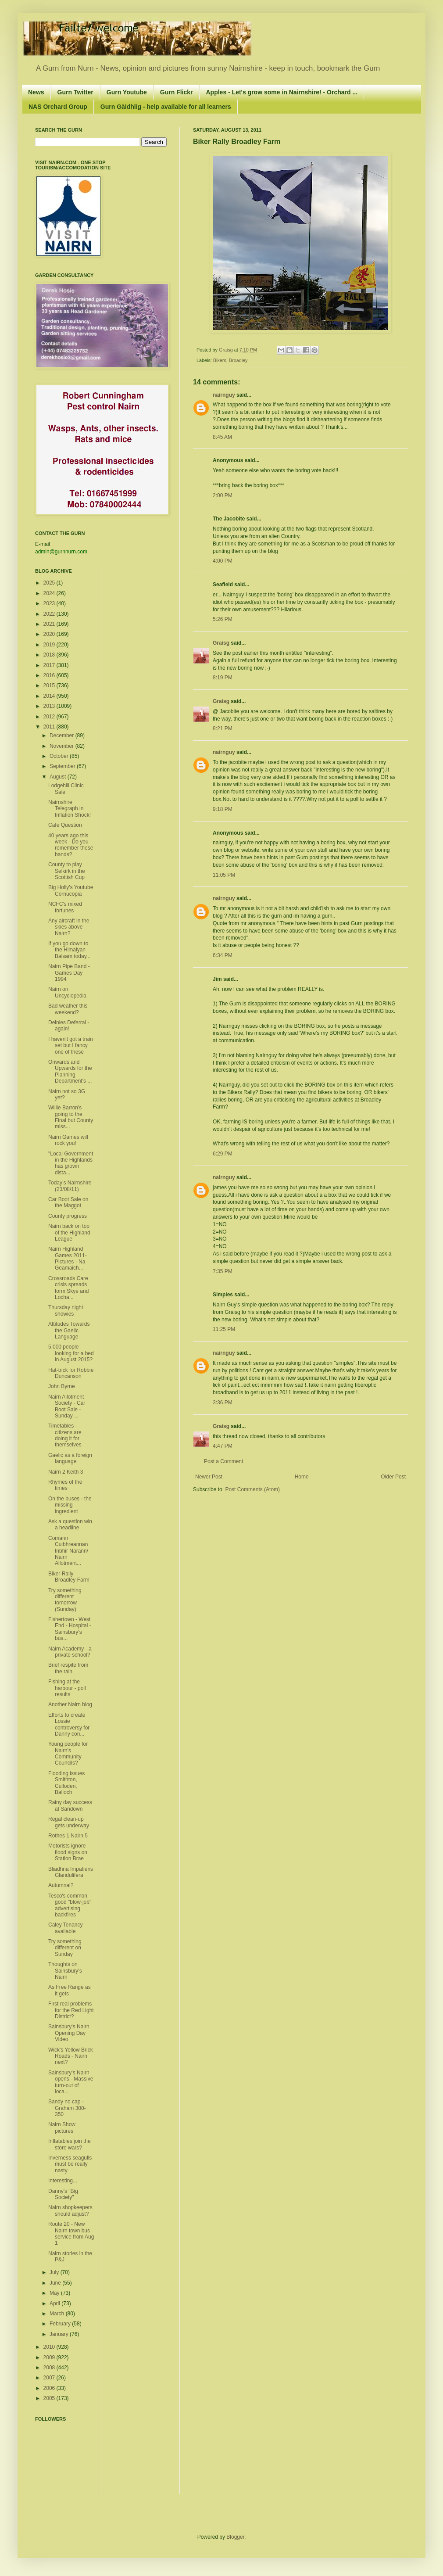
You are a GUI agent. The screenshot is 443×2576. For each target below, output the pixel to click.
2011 (50, 727)
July (55, 2272)
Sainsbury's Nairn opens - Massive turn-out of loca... (70, 2082)
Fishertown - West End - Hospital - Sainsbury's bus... (69, 1628)
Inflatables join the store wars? (69, 2144)
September (63, 766)
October (60, 756)
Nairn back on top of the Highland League (69, 1232)
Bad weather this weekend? (67, 1009)
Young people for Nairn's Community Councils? (68, 1753)
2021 (50, 624)
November (62, 746)
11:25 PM (224, 1329)
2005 (50, 2398)
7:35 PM (222, 1271)
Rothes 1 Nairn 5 (68, 1836)
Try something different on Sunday (65, 1947)
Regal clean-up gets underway (68, 1822)
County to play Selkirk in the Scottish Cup (66, 870)
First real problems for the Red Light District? (71, 2010)
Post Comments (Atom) (252, 1489)
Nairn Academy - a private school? (70, 1652)
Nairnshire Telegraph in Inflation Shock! (69, 808)
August (59, 777)
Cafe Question (65, 825)
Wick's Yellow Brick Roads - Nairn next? (70, 2056)
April (55, 2303)
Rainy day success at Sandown (70, 1805)
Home (302, 1477)
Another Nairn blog (70, 1704)
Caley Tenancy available (65, 1928)
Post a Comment (223, 1461)
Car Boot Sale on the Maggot (68, 1202)
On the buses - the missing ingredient (70, 1505)
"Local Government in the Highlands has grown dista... (70, 1163)
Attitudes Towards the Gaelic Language (69, 1330)
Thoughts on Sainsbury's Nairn (65, 1970)
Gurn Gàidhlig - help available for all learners (165, 106)
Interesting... (62, 2181)
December (62, 735)
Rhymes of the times (65, 1485)
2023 (50, 603)
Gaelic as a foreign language (70, 1458)
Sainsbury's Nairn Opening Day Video (68, 2032)
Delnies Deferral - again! (68, 1025)
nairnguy (224, 395)
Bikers (219, 360)
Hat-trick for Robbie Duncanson (70, 1373)
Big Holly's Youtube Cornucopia (70, 890)
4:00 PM (222, 561)
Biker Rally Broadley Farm (68, 1577)
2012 (50, 717)
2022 (50, 614)
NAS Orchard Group (58, 106)
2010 (50, 2347)
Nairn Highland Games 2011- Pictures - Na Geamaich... (67, 1258)
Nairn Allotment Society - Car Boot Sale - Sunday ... (66, 1406)
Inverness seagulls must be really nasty (70, 2164)
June (56, 2283)
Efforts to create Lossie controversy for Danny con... (68, 1724)
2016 (50, 675)
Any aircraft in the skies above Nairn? (68, 927)
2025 (50, 583)
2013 (50, 706)
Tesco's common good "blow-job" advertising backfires (69, 1905)
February (61, 2324)
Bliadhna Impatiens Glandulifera (70, 1872)
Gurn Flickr (176, 92)
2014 (50, 696)
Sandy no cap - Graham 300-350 (67, 2108)
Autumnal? (60, 1885)
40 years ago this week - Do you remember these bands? (70, 844)
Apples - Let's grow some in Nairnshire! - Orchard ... (282, 92)
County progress (67, 1216)
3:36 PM (222, 1402)
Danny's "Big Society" (63, 2194)
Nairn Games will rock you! (68, 1140)
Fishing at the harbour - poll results (67, 1688)
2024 (50, 593)
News (36, 92)
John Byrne (61, 1386)
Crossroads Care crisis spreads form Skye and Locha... (68, 1287)
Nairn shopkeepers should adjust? (70, 2210)
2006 (50, 2388)
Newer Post (208, 1477)
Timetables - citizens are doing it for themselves (65, 1435)
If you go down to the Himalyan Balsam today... (69, 949)
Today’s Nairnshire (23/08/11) (70, 1186)
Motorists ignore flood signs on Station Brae (67, 1852)
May (55, 2293)
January (60, 2334)
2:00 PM (222, 495)
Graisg (226, 349)
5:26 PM (222, 619)
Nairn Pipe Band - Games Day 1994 (69, 972)
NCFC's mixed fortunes (65, 907)
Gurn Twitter (75, 92)
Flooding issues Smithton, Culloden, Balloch (66, 1782)
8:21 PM (222, 728)
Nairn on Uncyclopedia (67, 992)
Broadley (238, 360)
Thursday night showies (65, 1310)
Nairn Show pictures (61, 2127)
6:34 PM (222, 955)
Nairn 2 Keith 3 (65, 1472)
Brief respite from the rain (68, 1668)
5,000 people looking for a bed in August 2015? (71, 1353)
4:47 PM (222, 1446)
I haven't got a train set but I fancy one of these (70, 1045)
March (58, 2314)
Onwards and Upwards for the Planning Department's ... (70, 1071)
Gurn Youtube (127, 92)
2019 (50, 645)
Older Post (393, 1477)
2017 (50, 665)
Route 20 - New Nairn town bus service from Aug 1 (71, 2233)
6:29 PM (222, 1154)
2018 (50, 655)
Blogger (235, 2537)
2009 (50, 2357)
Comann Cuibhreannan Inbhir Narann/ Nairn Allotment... (68, 1551)
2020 (50, 634)
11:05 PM (224, 875)
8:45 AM (222, 437)
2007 (50, 2378)
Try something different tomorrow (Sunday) (65, 1599)
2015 (50, 685)
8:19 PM (222, 677)
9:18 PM (222, 809)
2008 (50, 2367)
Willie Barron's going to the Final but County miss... (70, 1117)
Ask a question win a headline (70, 1524)
